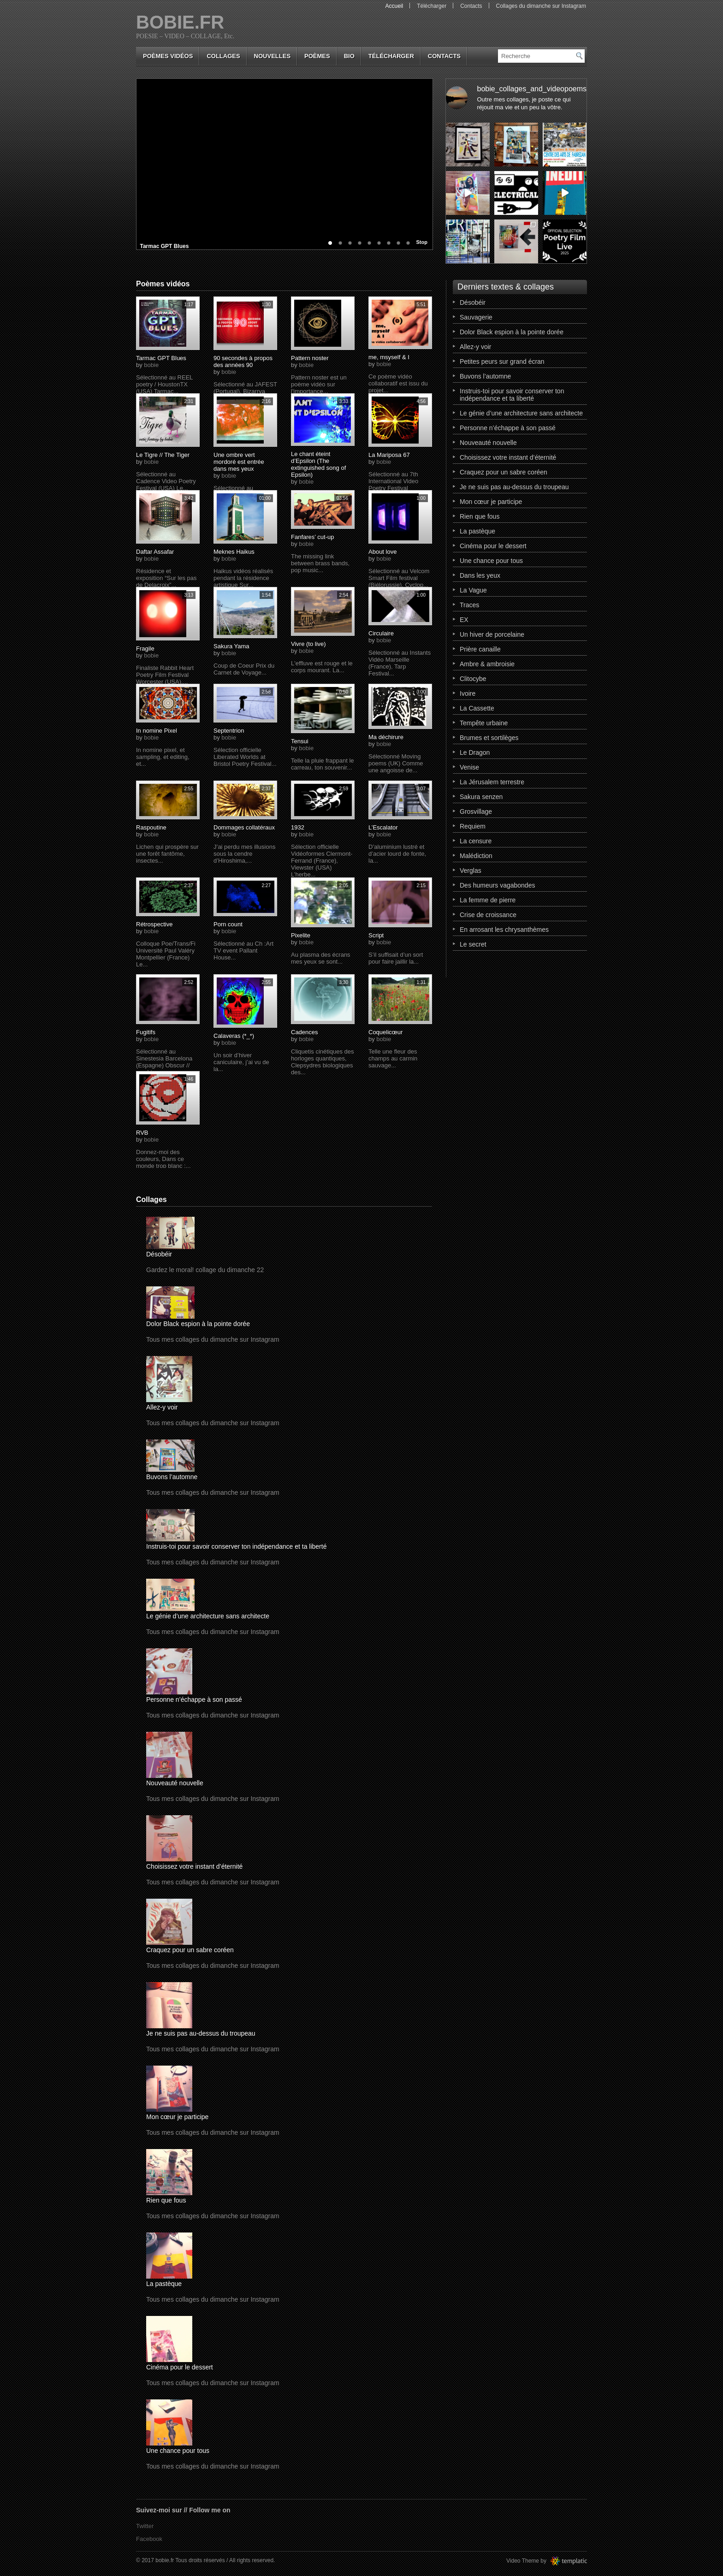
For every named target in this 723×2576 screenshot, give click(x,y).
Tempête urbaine (484, 723)
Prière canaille (480, 649)
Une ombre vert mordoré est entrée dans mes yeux (238, 461)
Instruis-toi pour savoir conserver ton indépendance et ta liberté (236, 1546)
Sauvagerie (476, 317)
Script (376, 935)
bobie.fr (180, 22)
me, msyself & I (388, 357)
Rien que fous (166, 2200)
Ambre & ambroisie (487, 664)
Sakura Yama (231, 646)
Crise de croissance (488, 914)
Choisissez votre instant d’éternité (194, 1866)
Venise (469, 767)
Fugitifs (145, 1032)
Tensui (299, 741)
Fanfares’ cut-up (312, 536)
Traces (469, 605)
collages (223, 56)
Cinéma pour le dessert (179, 2367)
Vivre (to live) (308, 643)
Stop (421, 242)
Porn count (228, 924)
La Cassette (477, 708)
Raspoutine (151, 827)
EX (464, 619)
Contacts (471, 6)
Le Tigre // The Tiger (163, 454)
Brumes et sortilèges (489, 737)
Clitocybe (473, 678)
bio (349, 56)
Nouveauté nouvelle (174, 1783)
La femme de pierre (488, 900)
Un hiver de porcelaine (492, 634)
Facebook (149, 2538)
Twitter (145, 2526)
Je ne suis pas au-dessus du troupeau (200, 2033)
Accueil (394, 6)
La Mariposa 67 (389, 454)
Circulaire (381, 633)
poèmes (317, 56)
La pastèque (164, 2283)
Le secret (473, 944)
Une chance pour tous (177, 2450)
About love (382, 551)
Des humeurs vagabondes (497, 885)
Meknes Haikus (234, 551)
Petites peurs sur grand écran (502, 361)
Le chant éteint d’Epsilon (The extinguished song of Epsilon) (318, 464)
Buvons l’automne (171, 1476)
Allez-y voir (162, 1407)
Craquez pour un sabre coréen (190, 1950)
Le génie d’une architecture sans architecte (207, 1616)
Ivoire (467, 693)
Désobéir (159, 1254)
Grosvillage (476, 811)
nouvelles (272, 56)
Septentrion (228, 730)
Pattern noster (310, 358)
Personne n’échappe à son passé (194, 1699)
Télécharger (431, 6)
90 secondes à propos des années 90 (243, 361)
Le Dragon (475, 752)
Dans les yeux (480, 575)
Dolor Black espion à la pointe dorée (198, 1323)
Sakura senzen (481, 796)
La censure (476, 841)
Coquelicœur (385, 1032)
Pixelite (300, 935)
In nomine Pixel (156, 730)
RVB (142, 1132)
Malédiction (476, 855)
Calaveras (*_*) (233, 1035)
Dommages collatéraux (244, 827)
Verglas (470, 870)
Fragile (145, 648)
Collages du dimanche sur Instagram (541, 6)
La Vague (473, 590)
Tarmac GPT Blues (167, 246)
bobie (151, 364)
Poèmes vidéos (168, 56)
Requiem (473, 826)
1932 (297, 827)
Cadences (304, 1032)
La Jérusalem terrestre (492, 782)
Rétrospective (154, 924)
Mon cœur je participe (177, 2116)
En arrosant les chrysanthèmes (504, 929)
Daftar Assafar (155, 551)
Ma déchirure (385, 737)
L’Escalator (383, 827)
